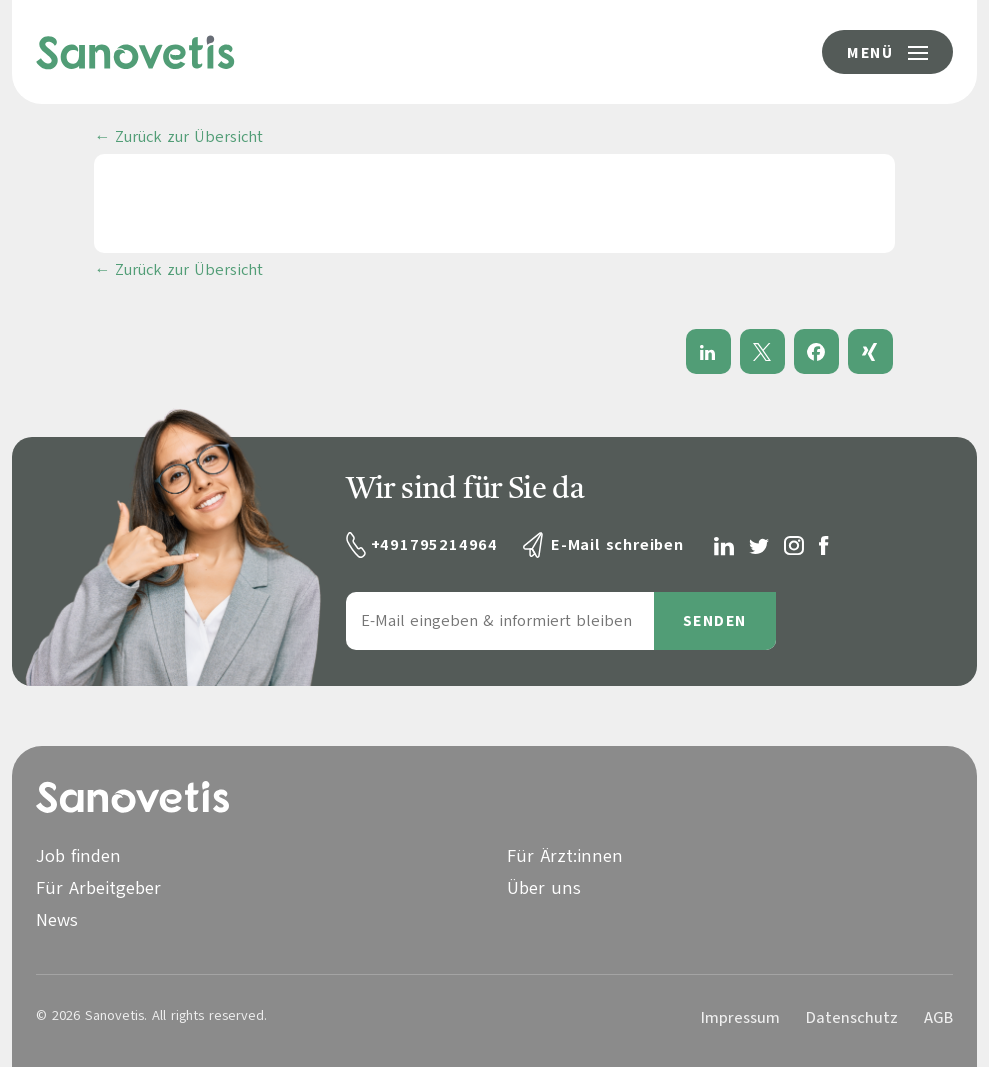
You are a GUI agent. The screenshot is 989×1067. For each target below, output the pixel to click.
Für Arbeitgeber (98, 888)
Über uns (544, 888)
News (57, 920)
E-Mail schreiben (617, 545)
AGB (938, 1018)
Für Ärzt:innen (565, 856)
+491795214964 (434, 545)
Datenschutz (852, 1018)
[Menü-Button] (887, 52)
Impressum (740, 1018)
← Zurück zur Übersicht (178, 137)
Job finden (78, 856)
